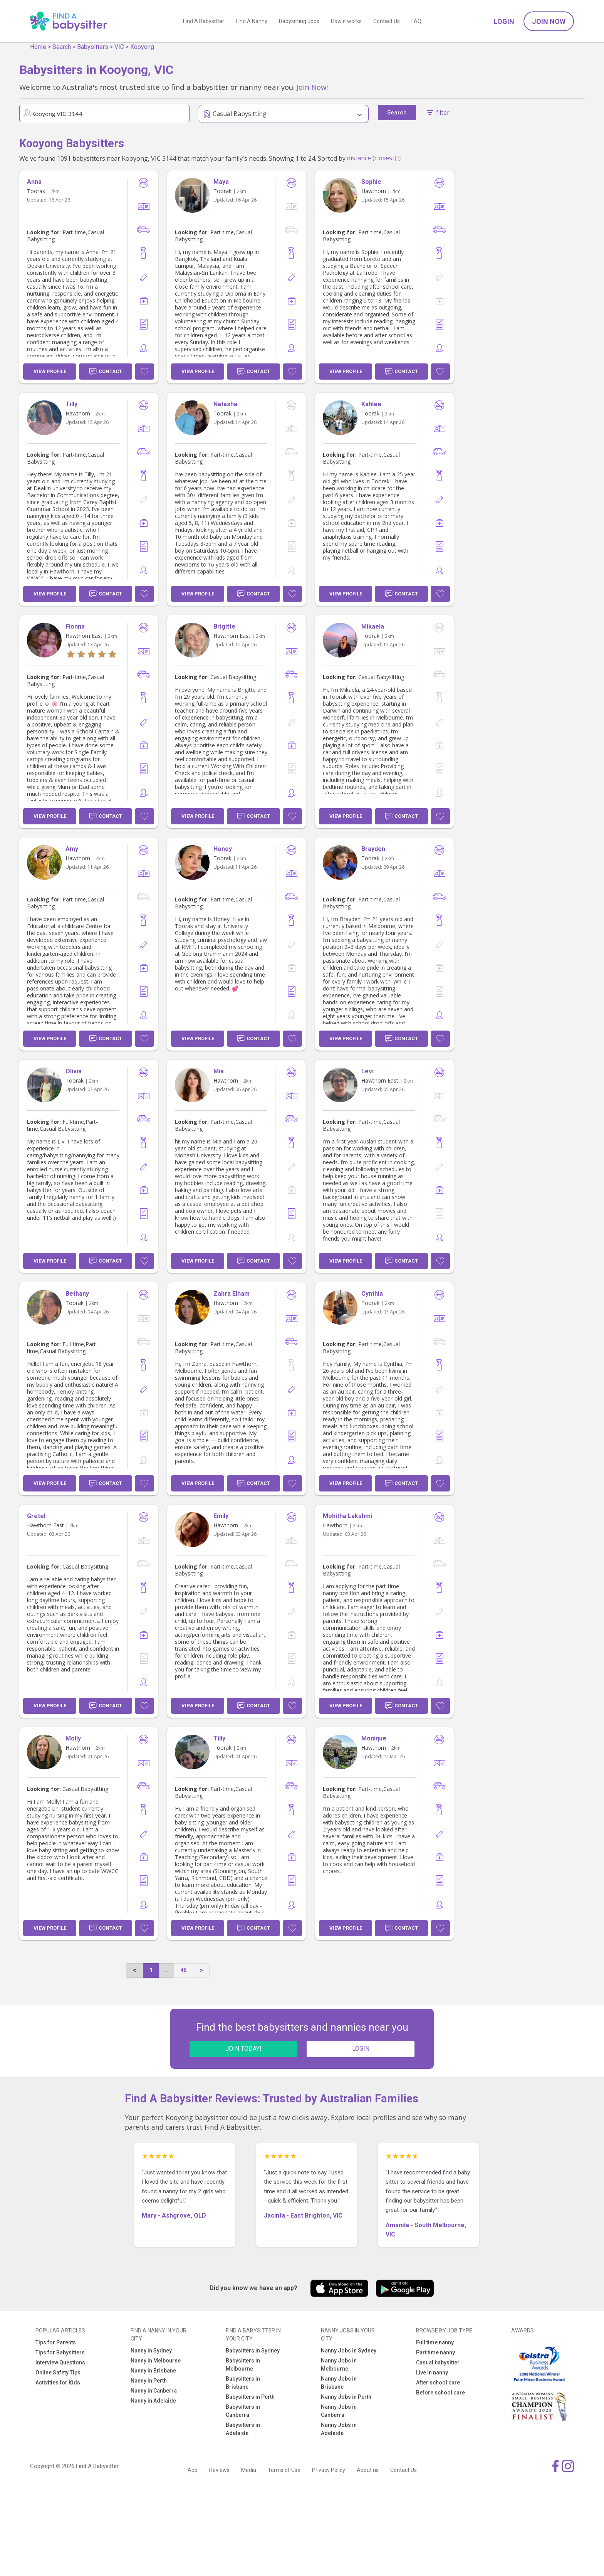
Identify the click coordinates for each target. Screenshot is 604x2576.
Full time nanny (435, 2342)
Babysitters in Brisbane (243, 2383)
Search (61, 46)
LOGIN (360, 2048)
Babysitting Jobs (299, 21)
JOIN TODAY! (243, 2048)
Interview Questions (60, 2362)
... (166, 1970)
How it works (346, 21)
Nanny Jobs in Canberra (339, 2411)
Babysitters (92, 46)
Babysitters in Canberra (243, 2411)
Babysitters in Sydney (253, 2350)
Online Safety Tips (58, 2372)
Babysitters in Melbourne (243, 2364)
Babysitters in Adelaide (243, 2429)
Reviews (219, 2470)
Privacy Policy (328, 2470)
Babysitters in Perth (250, 2397)
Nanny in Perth (149, 2381)
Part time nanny (435, 2352)
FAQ (416, 21)
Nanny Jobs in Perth (346, 2397)
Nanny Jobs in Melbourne (339, 2364)
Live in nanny (432, 2372)
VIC (119, 46)
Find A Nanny (251, 21)
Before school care (440, 2392)
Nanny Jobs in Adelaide (339, 2429)
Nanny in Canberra (154, 2391)
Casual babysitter (438, 2362)
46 (183, 1970)
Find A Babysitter (203, 21)
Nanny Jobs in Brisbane (339, 2383)
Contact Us (386, 21)
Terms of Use (284, 2470)
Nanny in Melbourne (156, 2360)
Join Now (548, 21)
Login (504, 21)
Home (38, 46)
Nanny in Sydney (151, 2350)
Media (248, 2470)
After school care (438, 2382)
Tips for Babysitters (60, 2352)
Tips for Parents (55, 2342)
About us (368, 2470)
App (193, 2470)
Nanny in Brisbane (153, 2370)
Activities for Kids (57, 2382)
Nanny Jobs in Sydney (348, 2350)
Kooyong (142, 46)
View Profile (50, 371)
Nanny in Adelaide (153, 2401)
